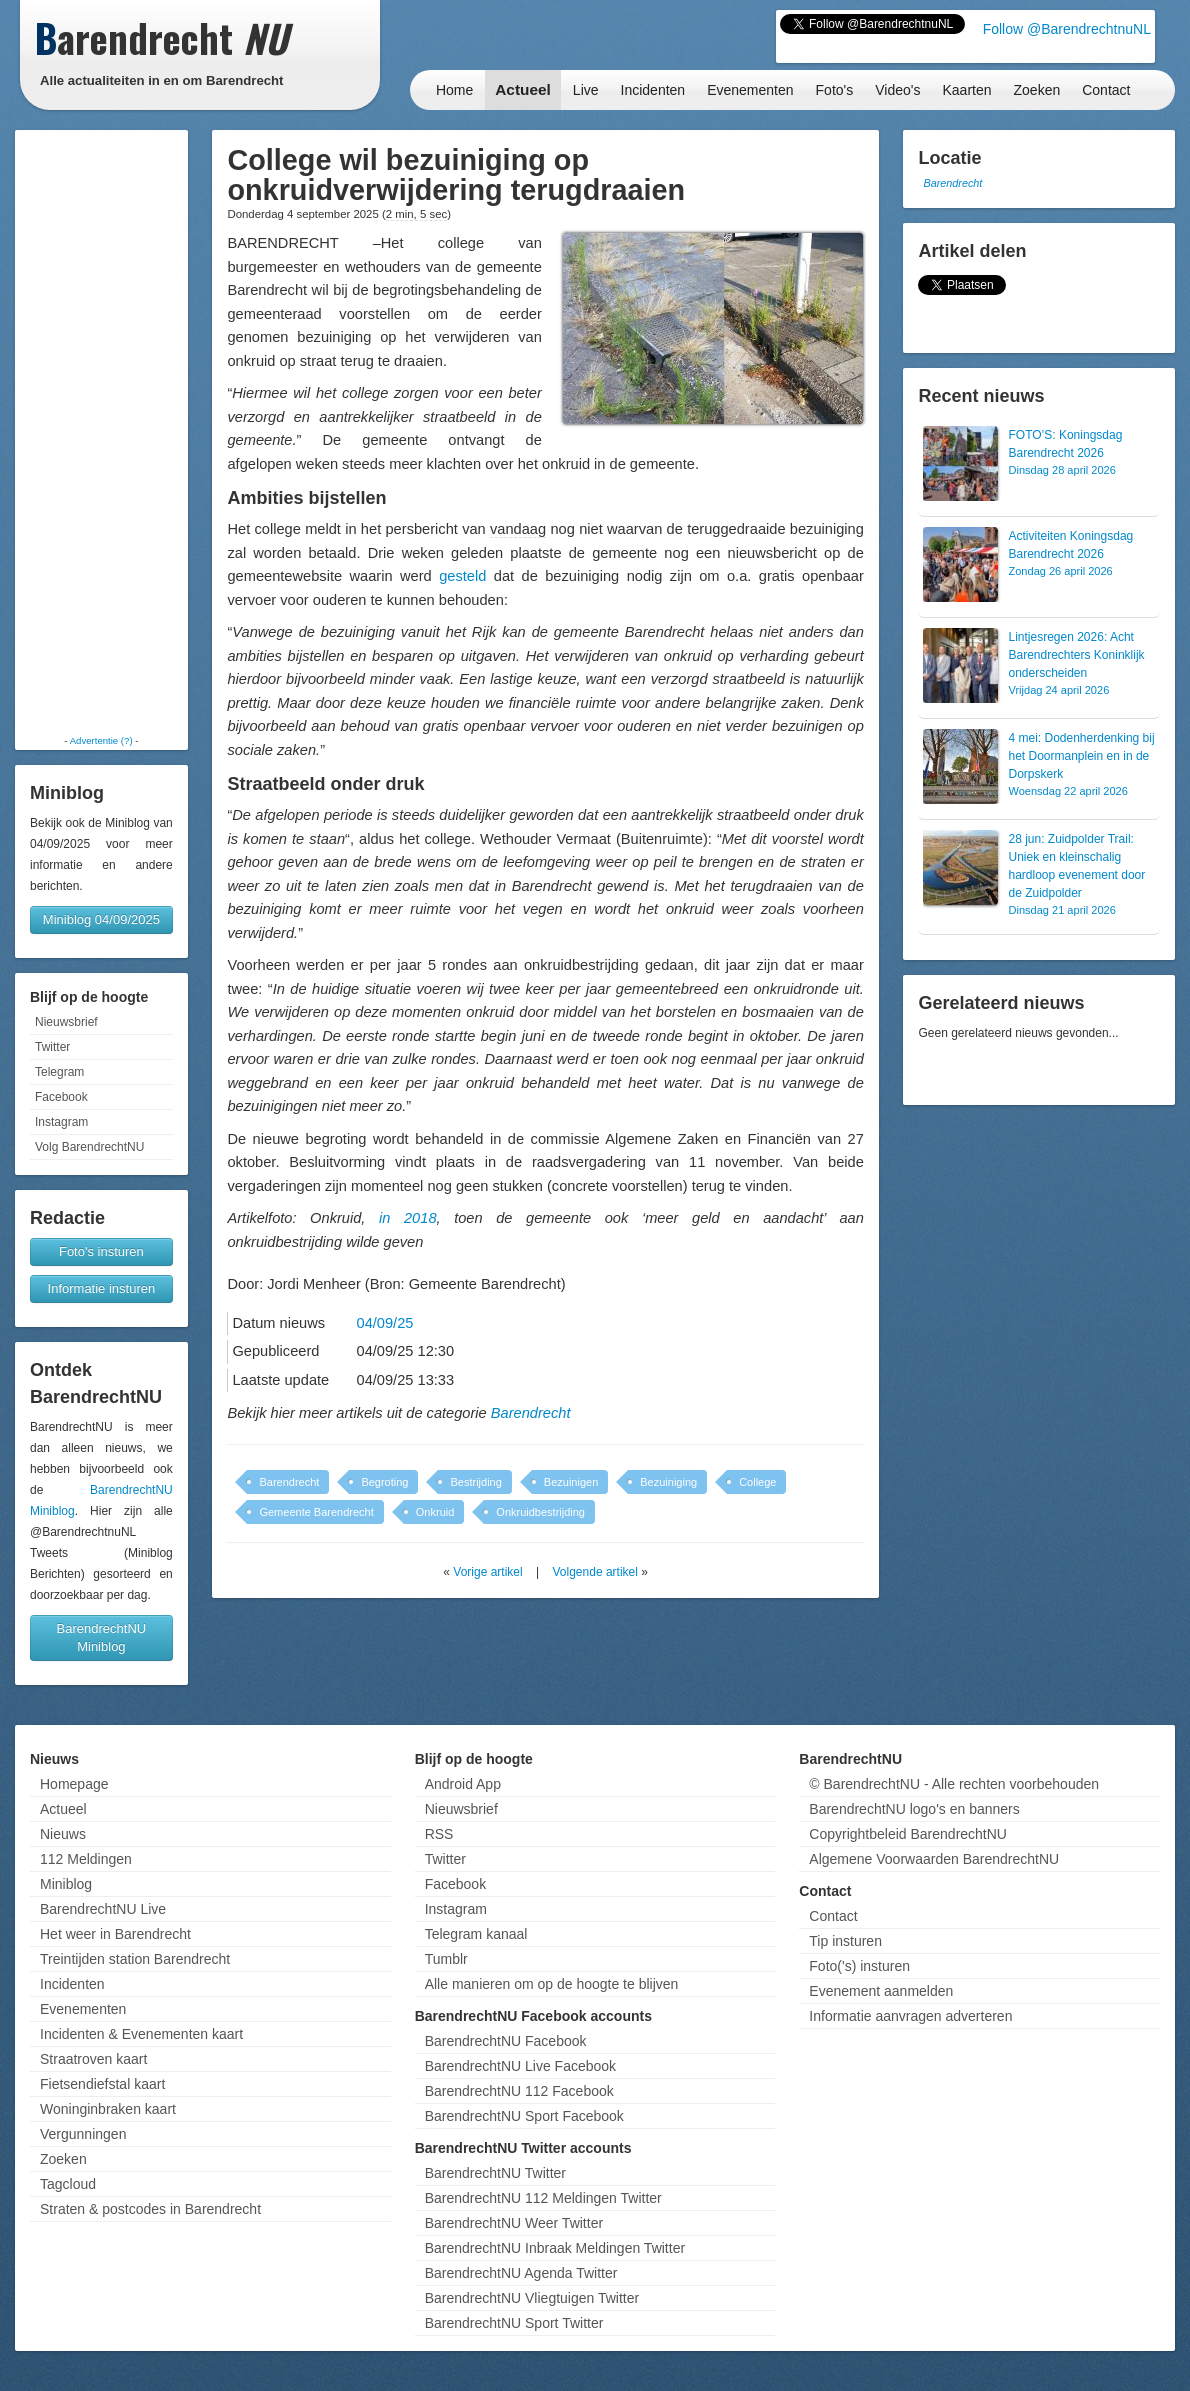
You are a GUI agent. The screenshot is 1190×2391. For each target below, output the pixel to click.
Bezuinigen (571, 1482)
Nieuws (63, 1834)
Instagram (61, 1122)
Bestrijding (475, 1482)
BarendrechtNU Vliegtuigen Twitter (532, 2298)
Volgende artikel (595, 1572)
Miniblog (66, 1884)
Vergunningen (83, 2134)
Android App (463, 1784)
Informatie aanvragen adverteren (910, 2016)
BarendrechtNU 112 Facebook (519, 2091)
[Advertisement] (101, 432)
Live (586, 90)
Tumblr (446, 1959)
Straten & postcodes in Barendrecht (150, 2209)
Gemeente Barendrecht (316, 1512)
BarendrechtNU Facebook (506, 2041)
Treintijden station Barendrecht (135, 1959)
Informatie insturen (102, 1288)
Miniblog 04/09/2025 (101, 919)
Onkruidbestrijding (540, 1512)
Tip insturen (845, 1941)
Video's (897, 90)
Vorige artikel (487, 1572)
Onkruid (435, 1512)
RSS (439, 1834)
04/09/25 (385, 1323)
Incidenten (653, 90)
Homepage (74, 1784)
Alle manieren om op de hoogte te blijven (552, 1984)
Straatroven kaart (93, 2059)
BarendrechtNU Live (103, 1909)
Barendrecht (531, 1413)
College (757, 1482)
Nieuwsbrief (66, 1022)
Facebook (61, 1097)
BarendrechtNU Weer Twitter (514, 2223)
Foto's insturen (101, 1251)
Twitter (52, 1047)
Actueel (523, 89)
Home (454, 90)
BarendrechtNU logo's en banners (914, 1809)
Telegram (59, 1072)
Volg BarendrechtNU (89, 1147)
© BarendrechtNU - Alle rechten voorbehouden (954, 1784)
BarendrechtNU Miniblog (102, 1637)
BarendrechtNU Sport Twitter (514, 2323)
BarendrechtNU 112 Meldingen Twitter (543, 2198)
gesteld (462, 576)
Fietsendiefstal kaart (102, 2084)
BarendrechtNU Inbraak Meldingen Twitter (555, 2248)
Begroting (384, 1482)
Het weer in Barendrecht (115, 1934)
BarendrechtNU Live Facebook (520, 2066)
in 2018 (408, 1218)
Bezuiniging (668, 1482)
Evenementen (750, 90)
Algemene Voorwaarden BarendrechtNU (934, 1859)
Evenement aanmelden (881, 1991)
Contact (1106, 90)
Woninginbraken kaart (108, 2109)
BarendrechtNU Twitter (495, 2173)
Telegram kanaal (476, 1934)
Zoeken (1037, 90)
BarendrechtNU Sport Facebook (524, 2116)
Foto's (835, 90)
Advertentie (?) (101, 740)
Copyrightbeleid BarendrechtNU (908, 1834)
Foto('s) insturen (859, 1966)
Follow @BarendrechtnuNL (1067, 29)
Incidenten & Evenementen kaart (141, 2034)
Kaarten (966, 90)
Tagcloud (68, 2184)
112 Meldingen (86, 1859)
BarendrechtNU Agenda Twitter (521, 2273)
